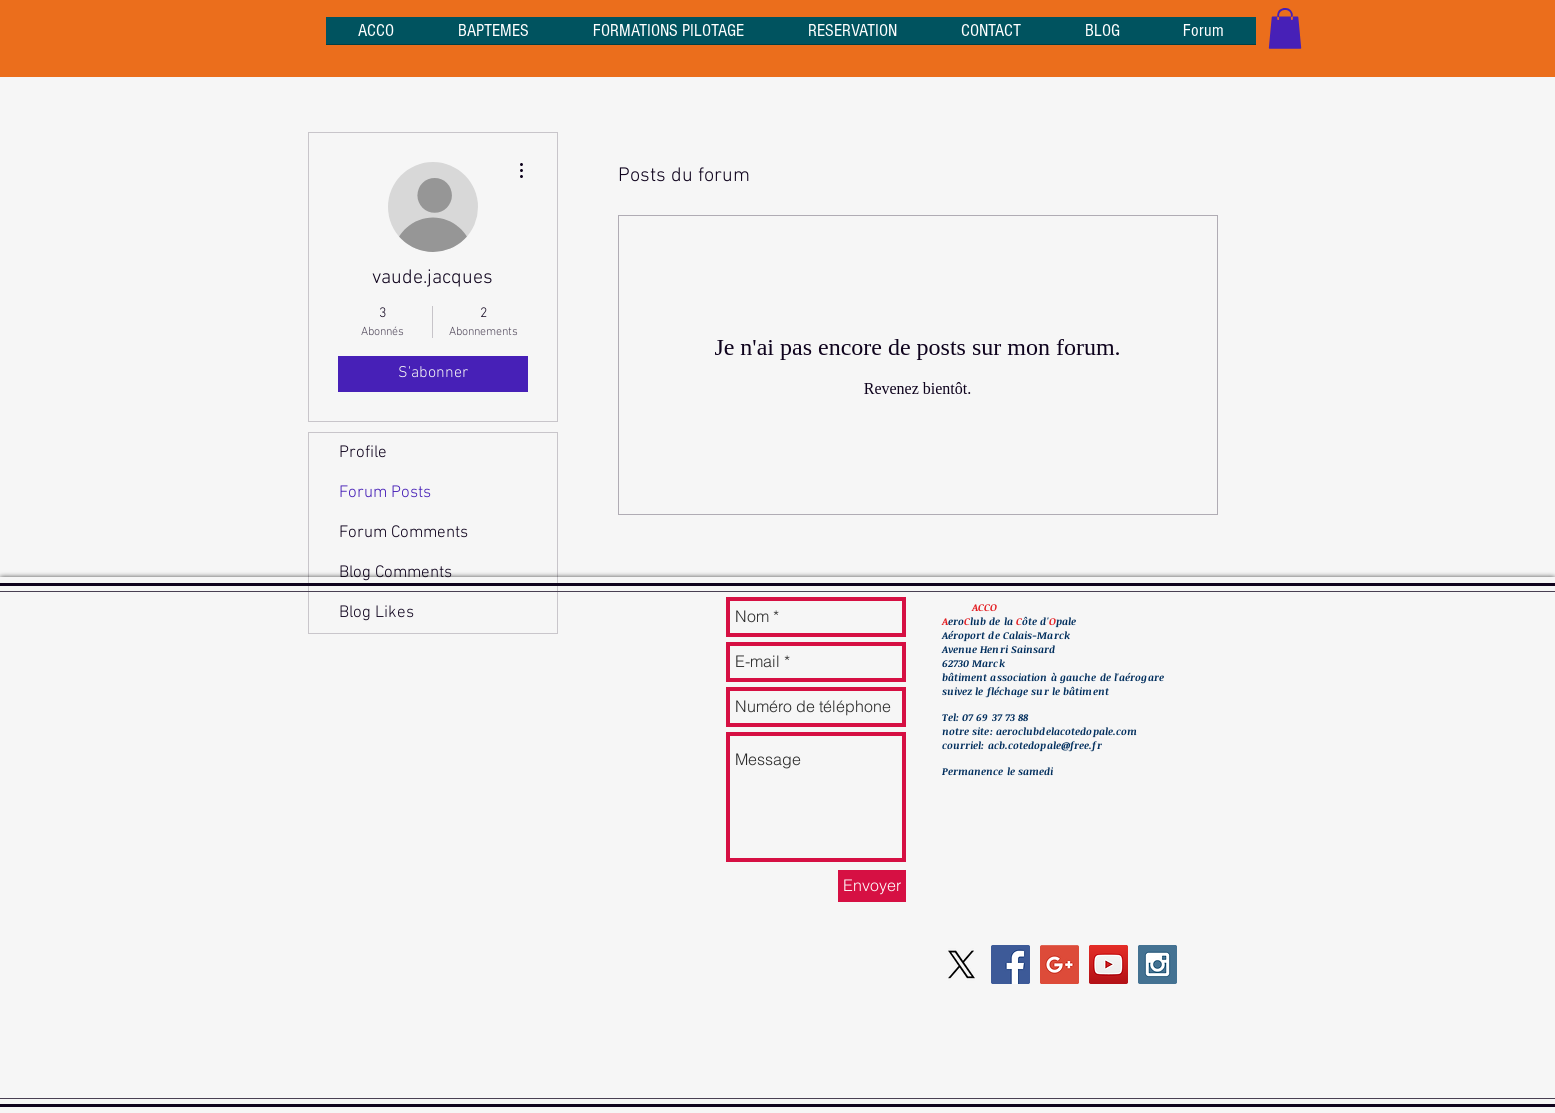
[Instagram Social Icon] (1157, 964)
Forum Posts (385, 493)
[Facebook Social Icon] (1010, 964)
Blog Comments (395, 573)
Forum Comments (403, 533)
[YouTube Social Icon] (1108, 964)
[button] (1285, 28)
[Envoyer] (872, 886)
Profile (363, 453)
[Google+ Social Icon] (1059, 964)
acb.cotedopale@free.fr (1045, 745)
